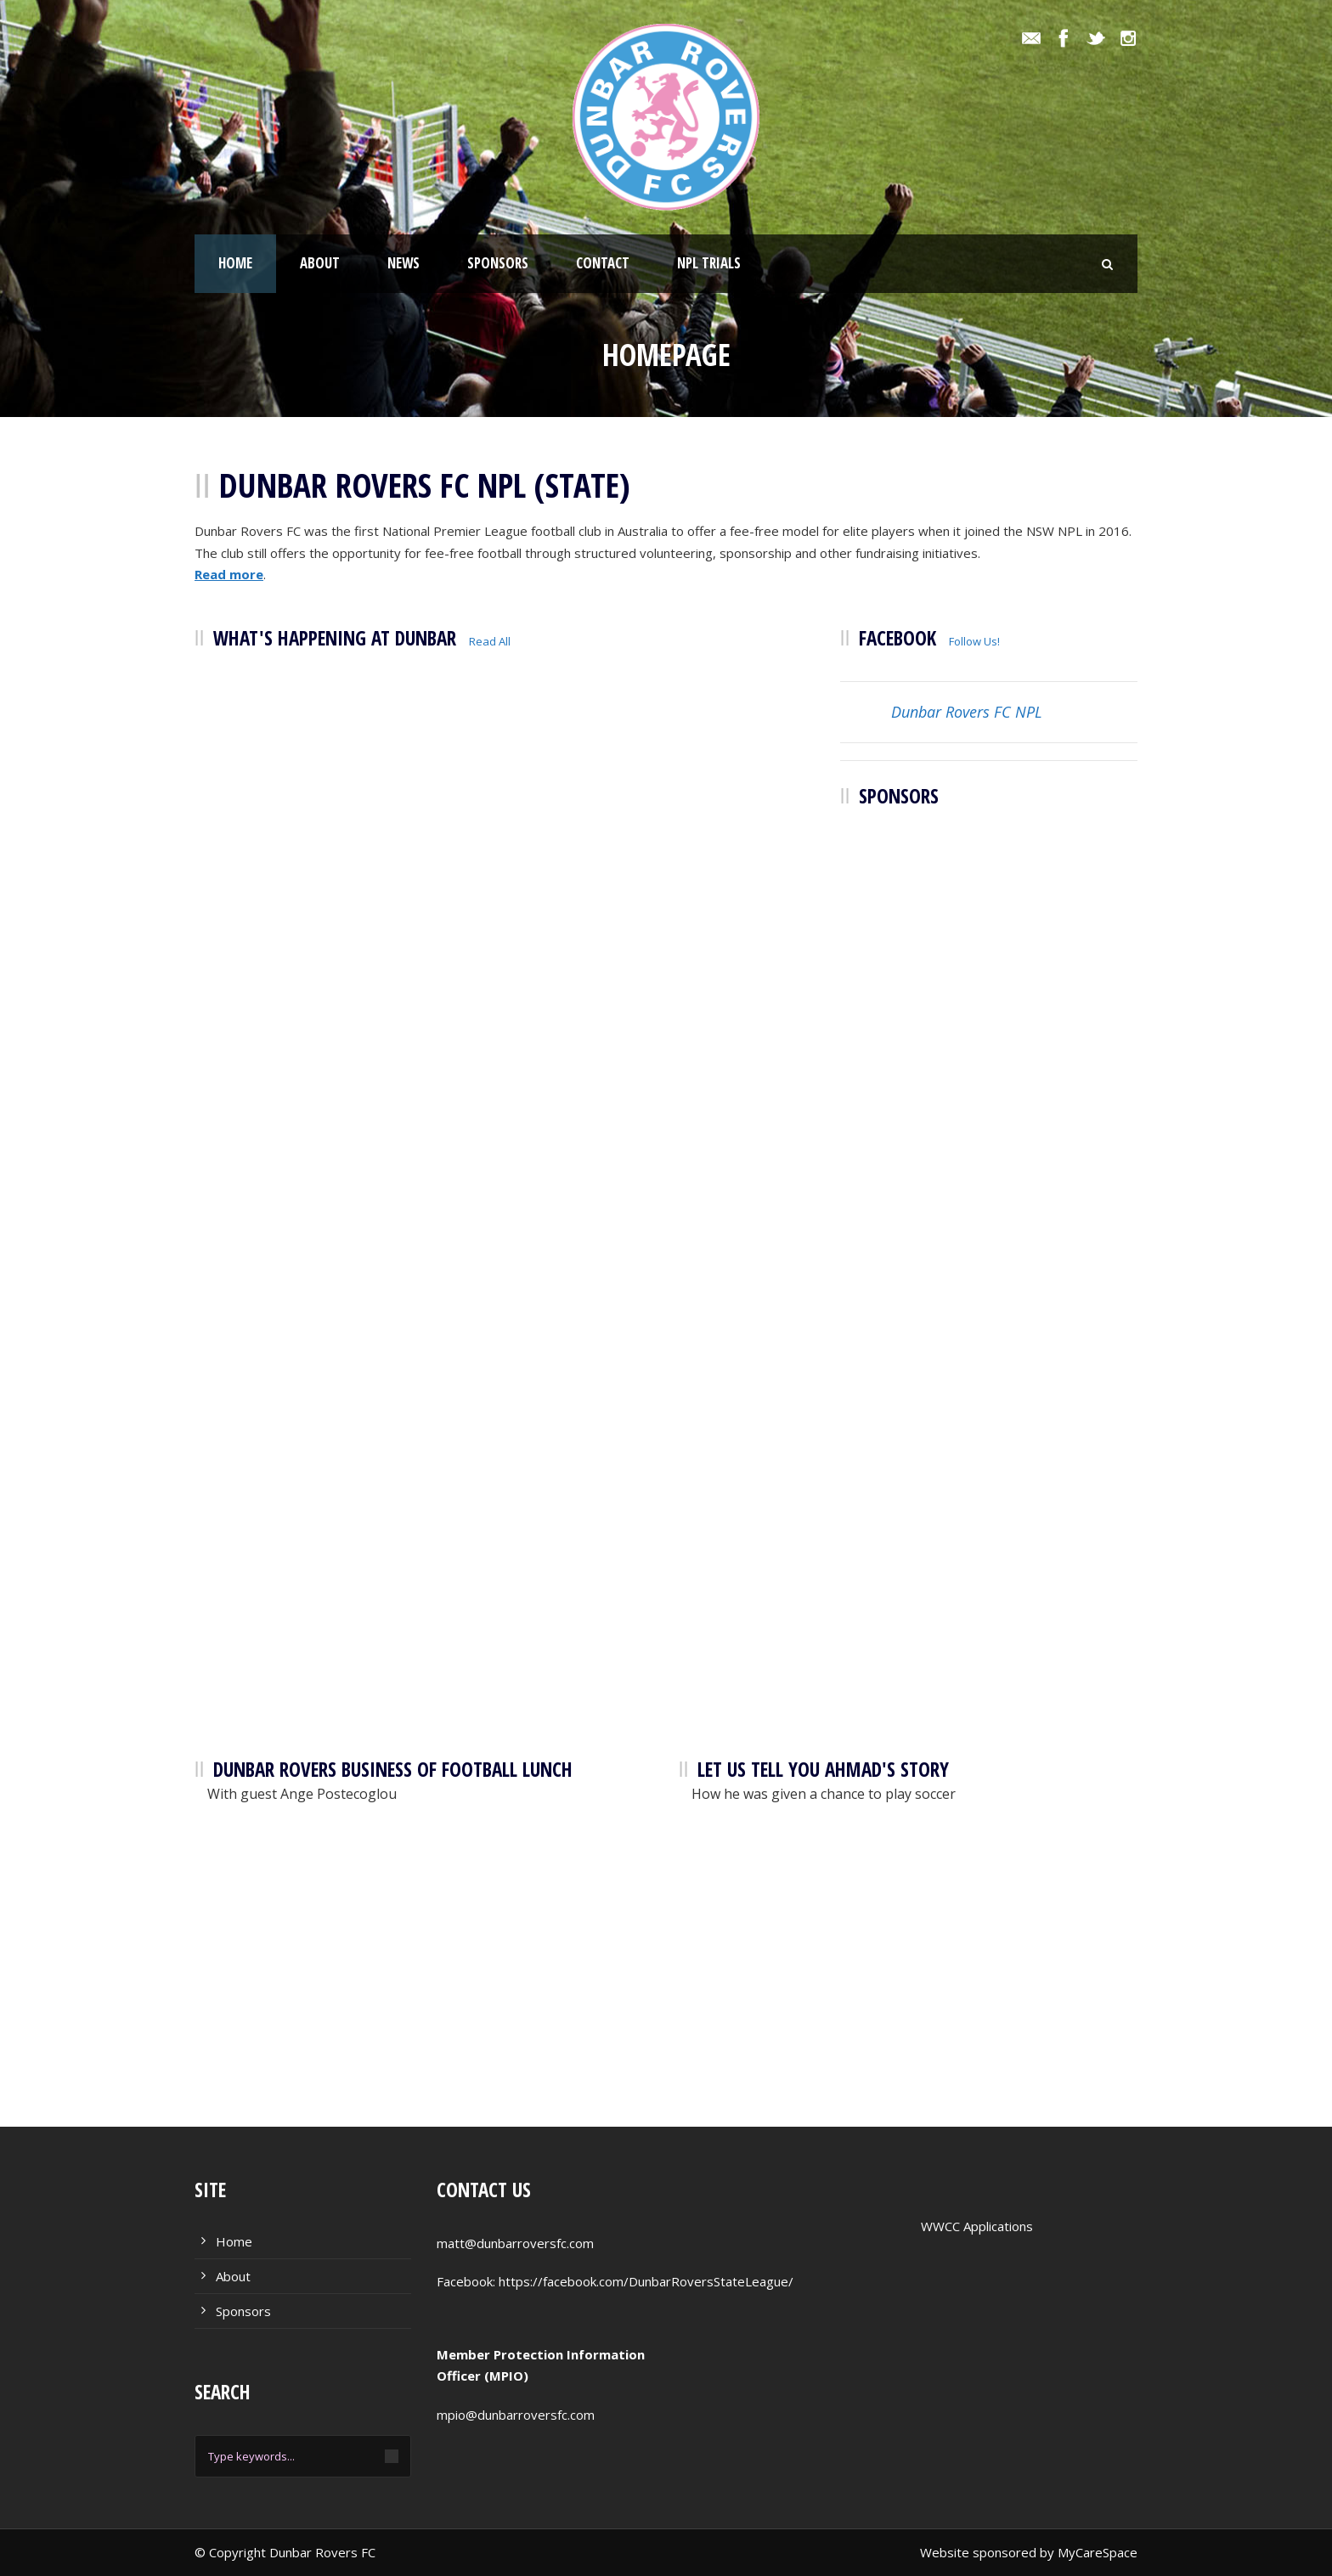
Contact (602, 263)
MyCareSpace (1097, 2552)
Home (235, 263)
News (403, 263)
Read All (490, 641)
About (320, 263)
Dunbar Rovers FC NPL (966, 712)
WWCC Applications (977, 2226)
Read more (229, 574)
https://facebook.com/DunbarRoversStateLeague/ (646, 2281)
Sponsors (497, 263)
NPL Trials (709, 263)
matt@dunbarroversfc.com (515, 2243)
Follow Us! (974, 641)
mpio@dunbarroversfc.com (516, 2414)
